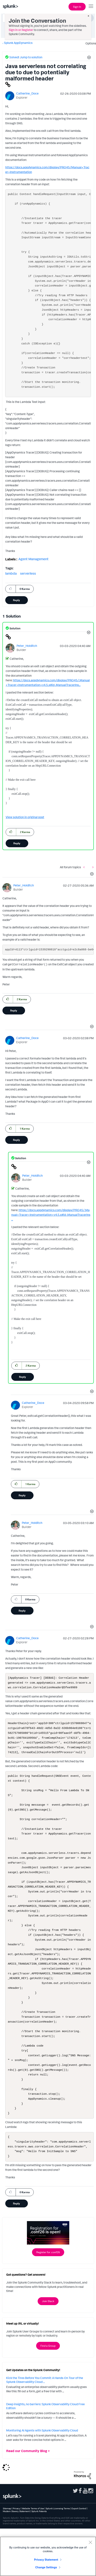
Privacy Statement (46, 2559)
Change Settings (46, 2567)
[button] (88, 57)
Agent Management (33, 559)
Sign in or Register (21, 30)
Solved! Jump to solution (25, 57)
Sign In (77, 6)
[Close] (90, 2542)
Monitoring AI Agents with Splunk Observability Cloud (42, 2462)
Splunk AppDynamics (18, 43)
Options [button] (89, 43)
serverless (28, 573)
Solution (15, 628)
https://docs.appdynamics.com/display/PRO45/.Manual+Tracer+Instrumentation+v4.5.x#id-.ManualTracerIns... (50, 1214)
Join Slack (48, 2333)
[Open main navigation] (91, 6)
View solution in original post (25, 817)
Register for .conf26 (48, 2284)
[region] (48, 2556)
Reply (16, 600)
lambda (11, 573)
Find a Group (48, 2378)
